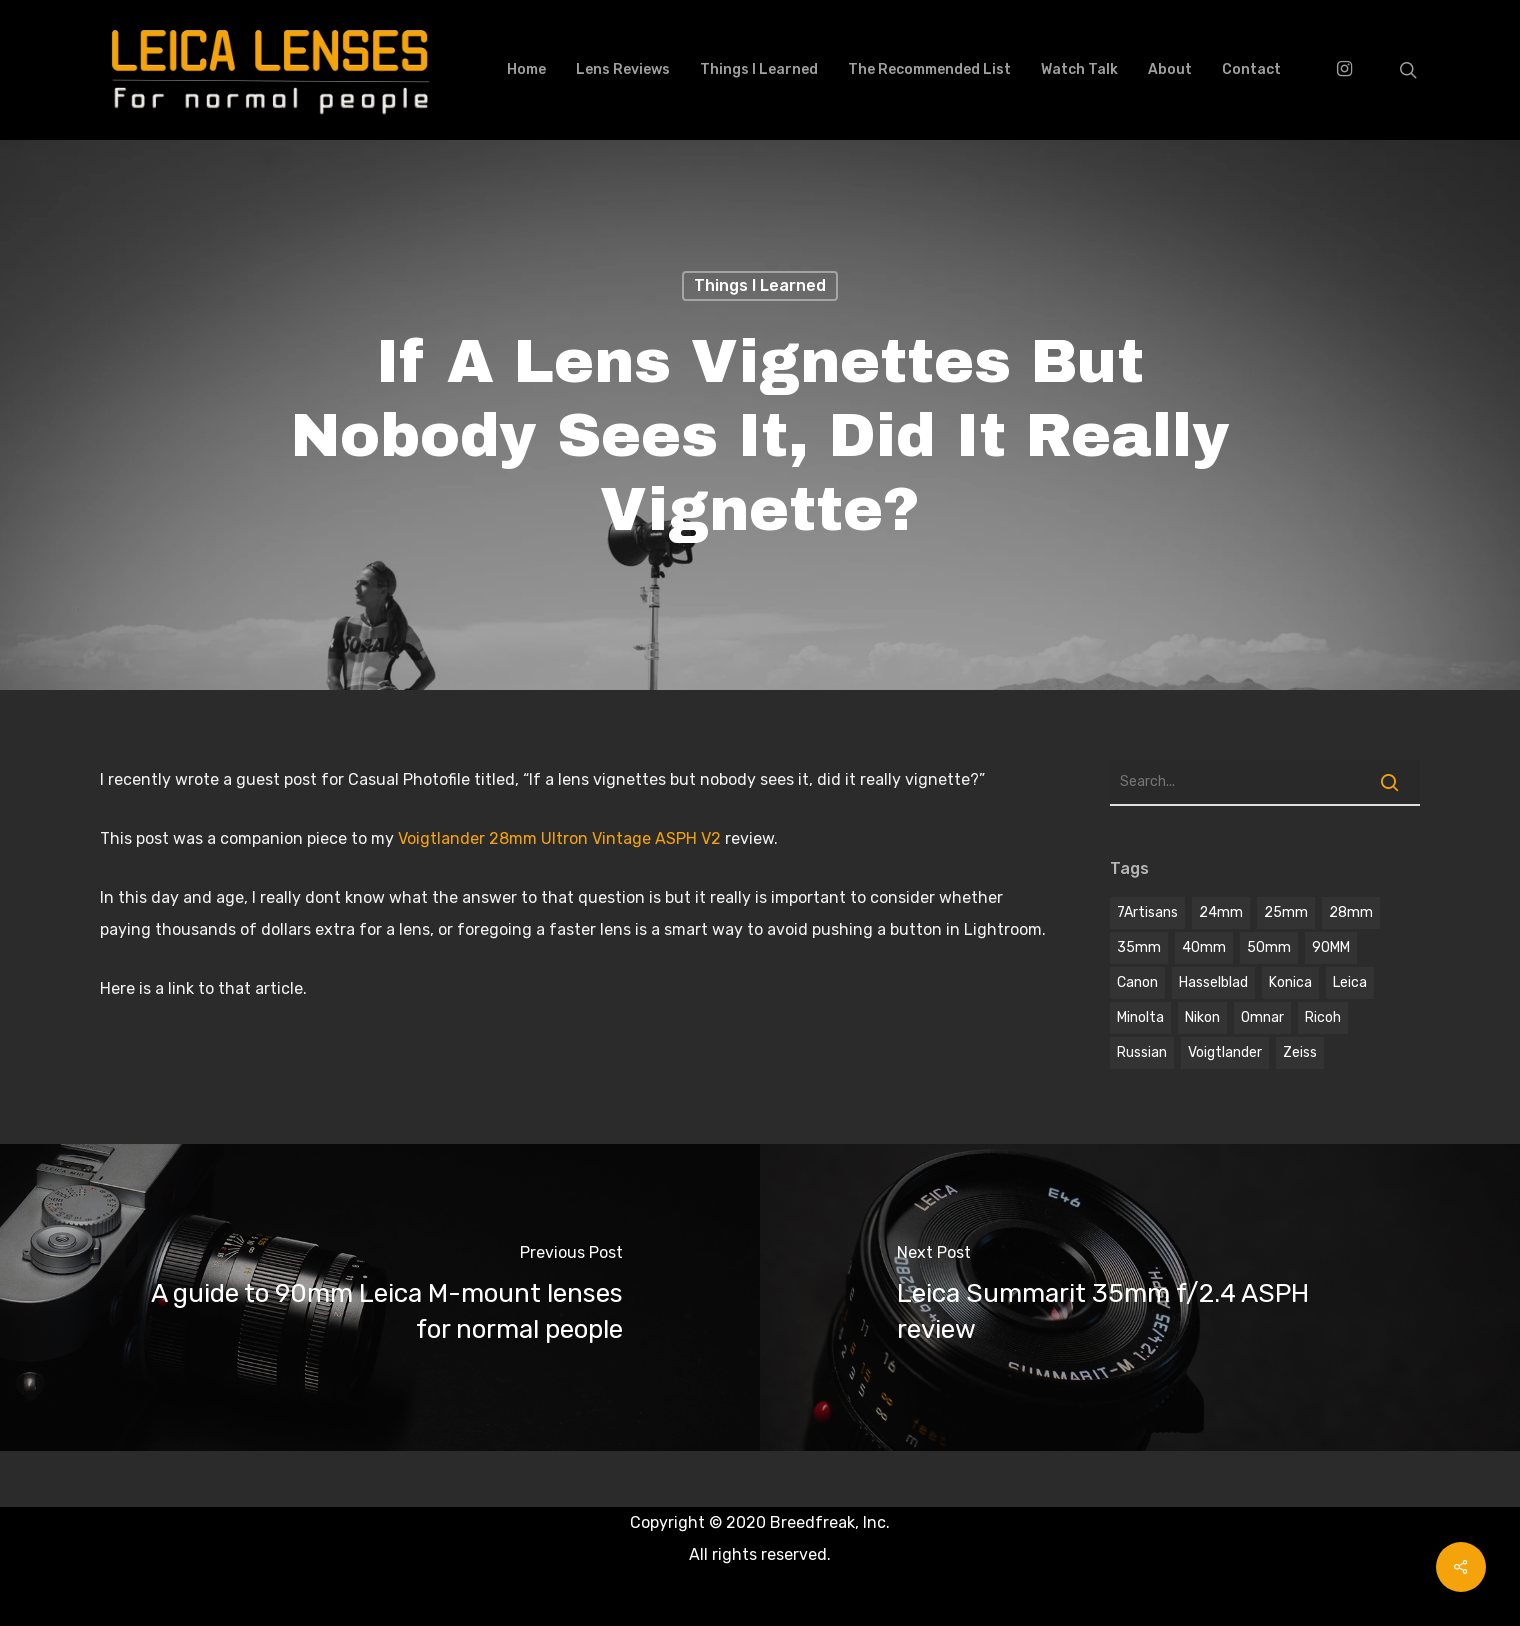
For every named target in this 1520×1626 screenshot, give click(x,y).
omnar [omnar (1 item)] (1262, 1017)
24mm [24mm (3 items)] (1221, 912)
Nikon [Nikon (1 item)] (1202, 1017)
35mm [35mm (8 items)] (1139, 947)
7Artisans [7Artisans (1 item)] (1147, 912)
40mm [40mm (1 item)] (1204, 947)
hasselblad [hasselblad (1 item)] (1213, 982)
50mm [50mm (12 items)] (1269, 947)
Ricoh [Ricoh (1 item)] (1323, 1017)
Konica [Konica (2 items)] (1290, 982)
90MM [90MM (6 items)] (1331, 947)
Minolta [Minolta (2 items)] (1140, 1017)
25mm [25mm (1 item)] (1286, 912)
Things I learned (760, 285)
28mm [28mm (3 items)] (1351, 912)
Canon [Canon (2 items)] (1137, 982)
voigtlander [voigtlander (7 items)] (1225, 1052)
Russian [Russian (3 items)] (1142, 1052)
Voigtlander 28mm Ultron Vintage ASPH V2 (561, 838)
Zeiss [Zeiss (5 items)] (1300, 1052)
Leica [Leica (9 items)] (1350, 982)
